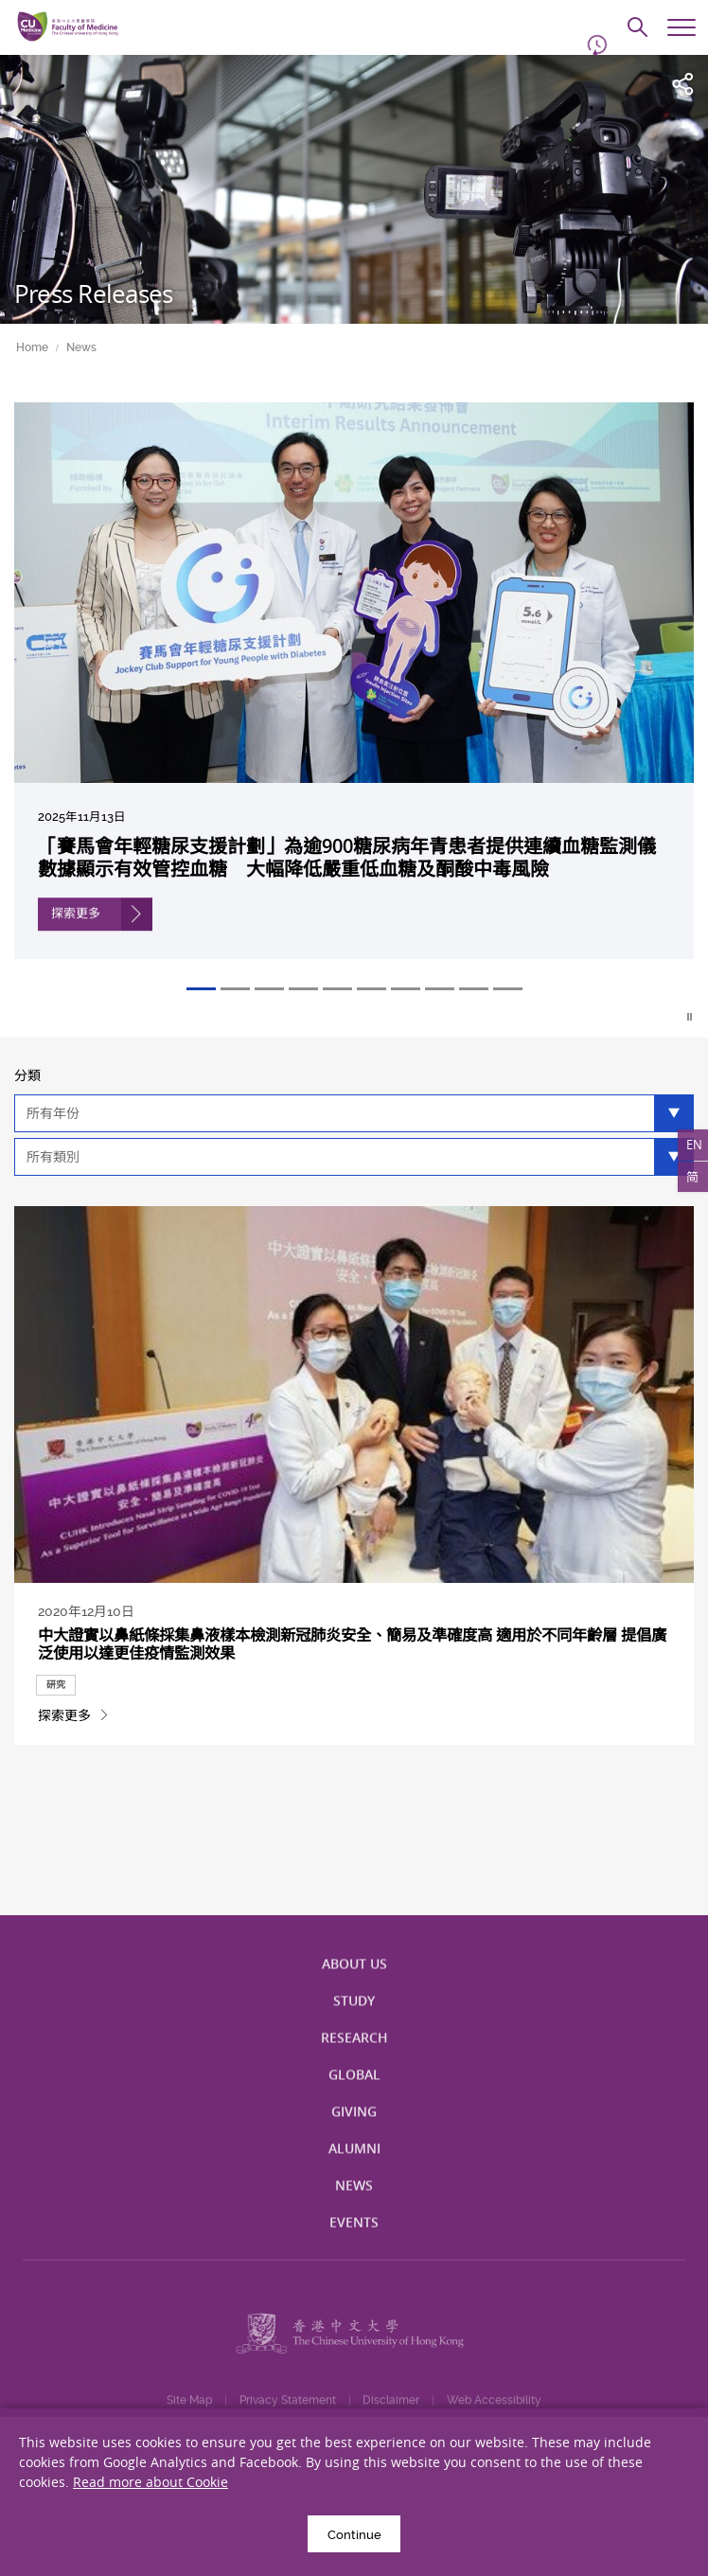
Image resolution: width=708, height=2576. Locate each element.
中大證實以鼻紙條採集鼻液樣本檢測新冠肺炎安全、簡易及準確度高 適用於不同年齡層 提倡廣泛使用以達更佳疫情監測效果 (351, 1661)
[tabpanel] (354, 694)
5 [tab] (337, 988)
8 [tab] (439, 988)
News (81, 347)
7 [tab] (405, 988)
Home (32, 347)
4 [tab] (303, 988)
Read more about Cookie (150, 2482)
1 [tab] (201, 988)
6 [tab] (371, 988)
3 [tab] (269, 988)
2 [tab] (235, 988)
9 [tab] (473, 988)
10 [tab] (507, 988)
